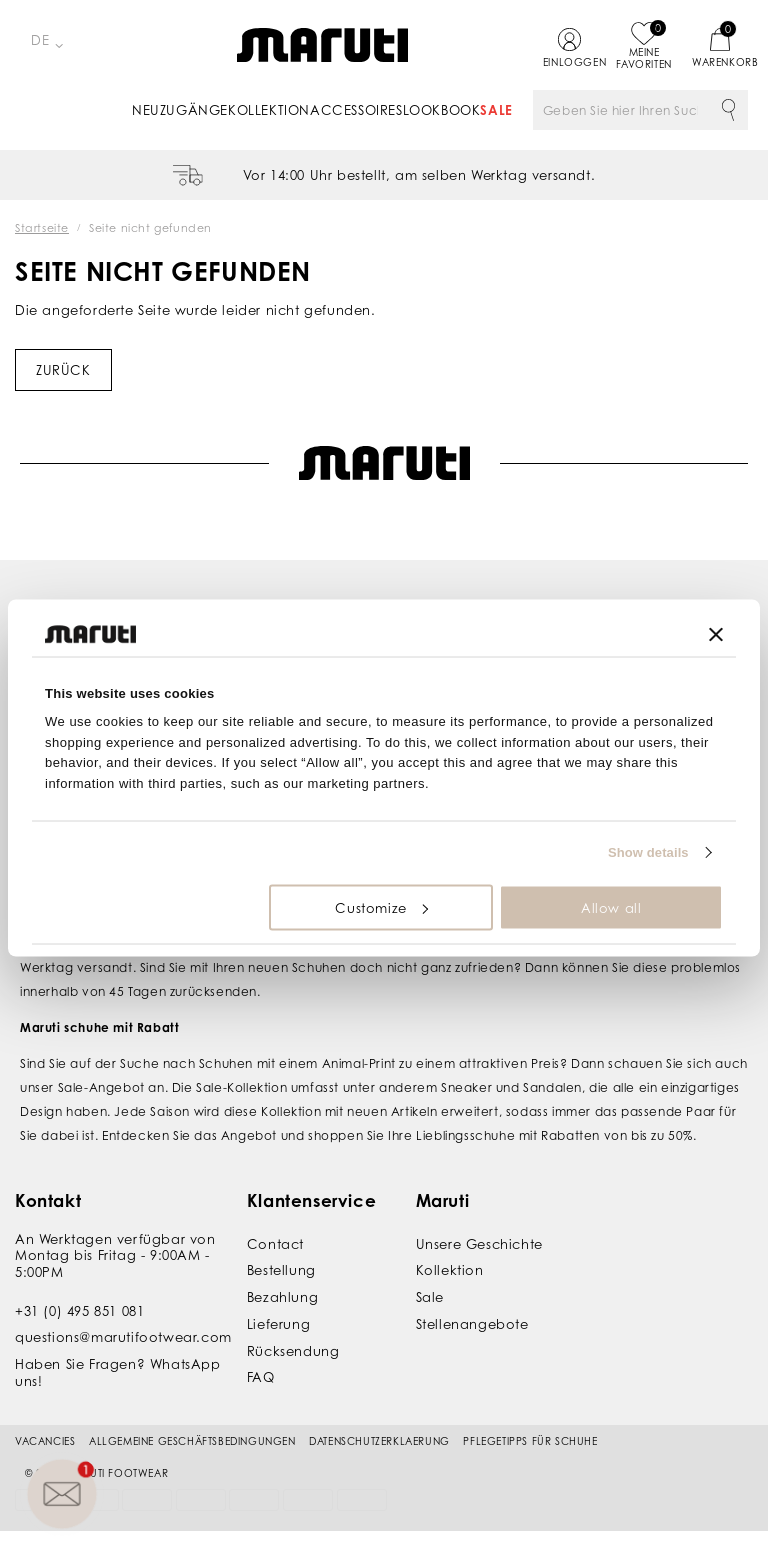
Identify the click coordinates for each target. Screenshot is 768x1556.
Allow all (611, 907)
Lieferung (278, 1324)
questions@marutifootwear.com (123, 1337)
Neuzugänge (180, 110)
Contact (275, 1244)
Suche (728, 110)
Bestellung (281, 1270)
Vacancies (45, 1441)
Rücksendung (293, 1351)
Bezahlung (282, 1297)
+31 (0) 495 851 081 (79, 1311)
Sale (496, 110)
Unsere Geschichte (479, 1244)
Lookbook (442, 110)
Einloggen (569, 62)
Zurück (63, 370)
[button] (62, 1494)
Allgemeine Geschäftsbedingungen (192, 1441)
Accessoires (356, 110)
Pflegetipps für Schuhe (530, 1441)
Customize (381, 907)
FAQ (261, 1377)
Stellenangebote (472, 1324)
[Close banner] (716, 634)
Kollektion (269, 110)
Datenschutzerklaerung (379, 1441)
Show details (648, 852)
